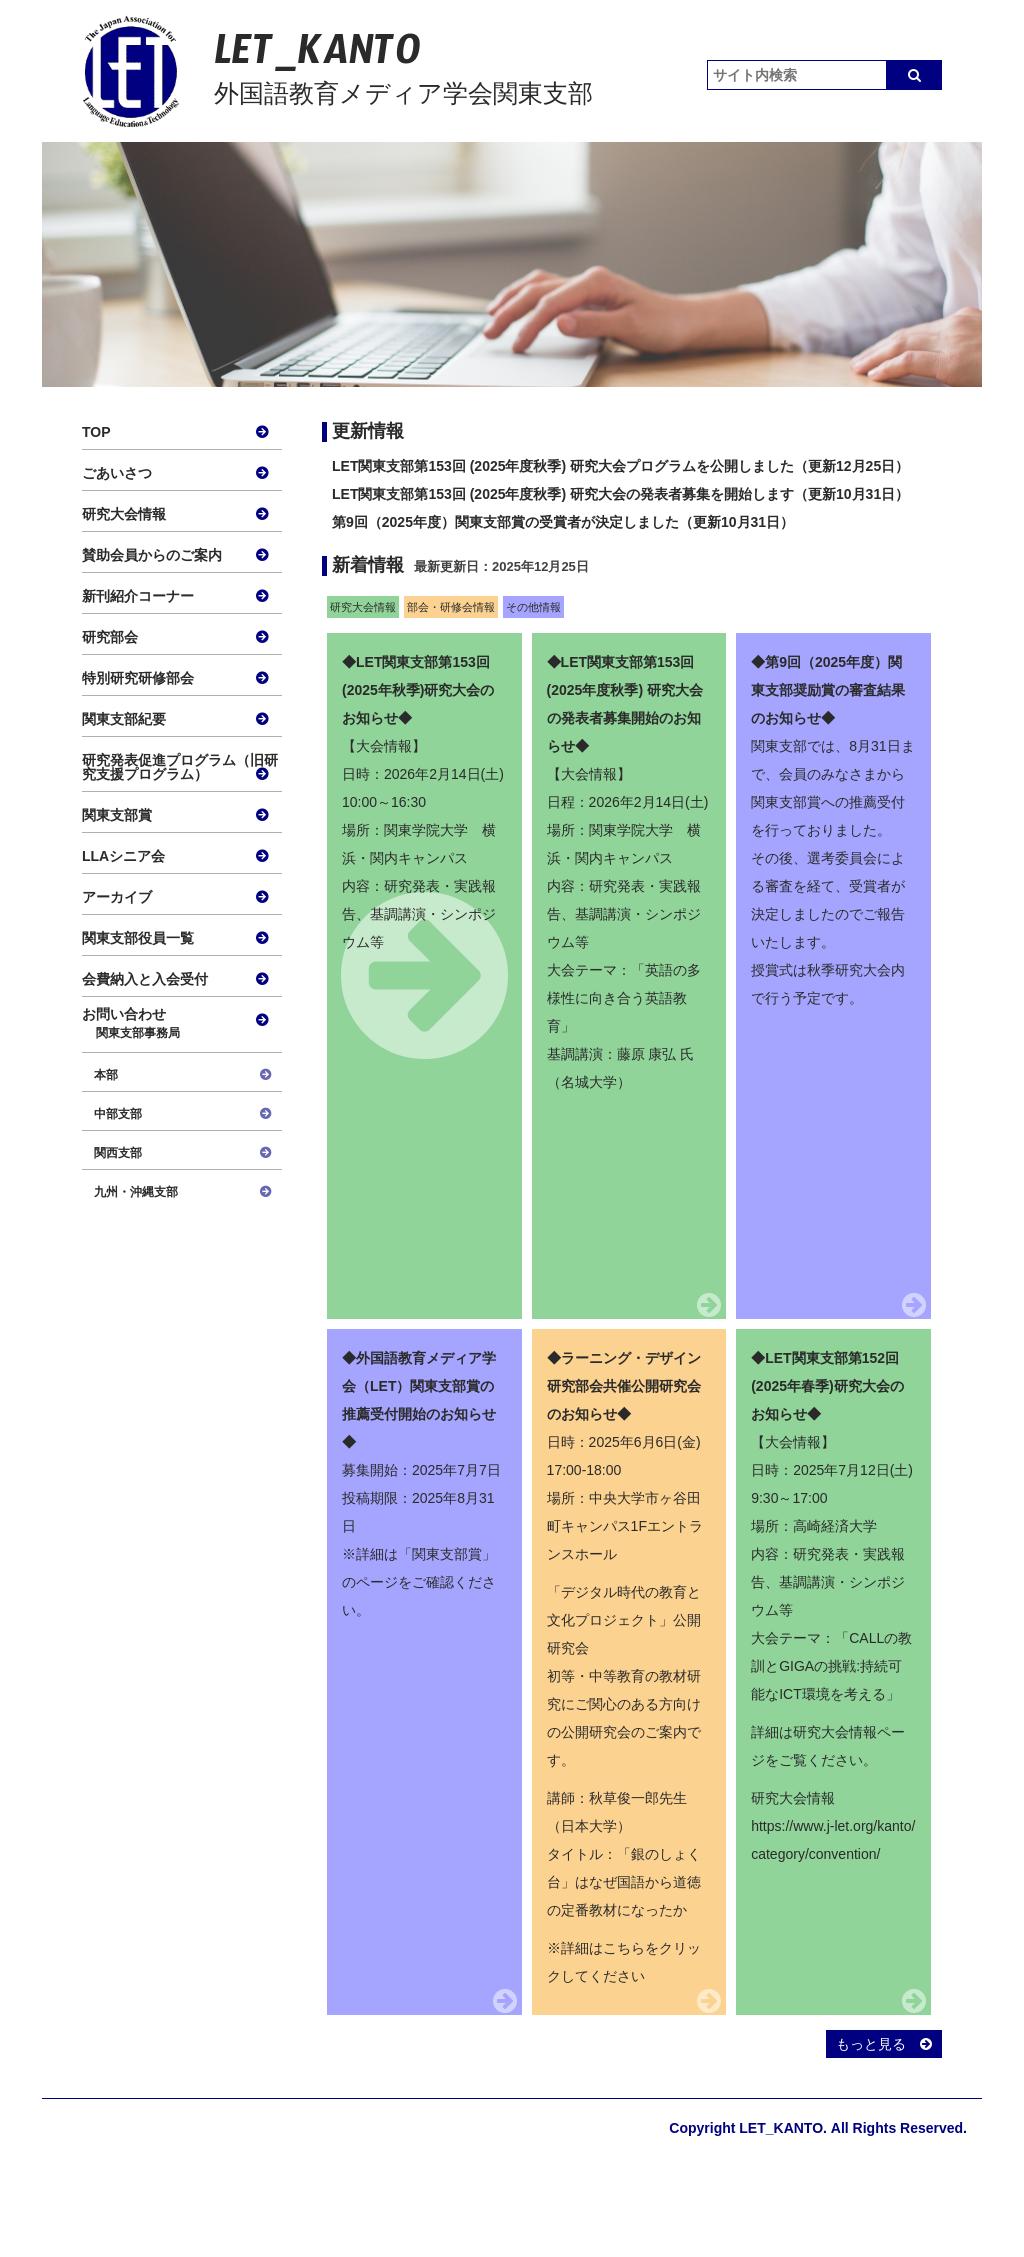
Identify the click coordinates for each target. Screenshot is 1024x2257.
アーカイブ (117, 897)
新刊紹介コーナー (138, 596)
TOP (96, 432)
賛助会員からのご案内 (152, 555)
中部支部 (118, 1114)
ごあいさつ (117, 473)
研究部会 (110, 637)
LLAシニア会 (123, 856)
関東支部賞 (117, 815)
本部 (106, 1075)
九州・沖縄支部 (136, 1192)
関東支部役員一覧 (138, 938)
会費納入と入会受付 (145, 979)
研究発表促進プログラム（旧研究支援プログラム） (180, 767)
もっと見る (884, 2044)
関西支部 (118, 1153)
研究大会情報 (124, 514)
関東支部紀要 (124, 719)
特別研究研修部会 (138, 678)
